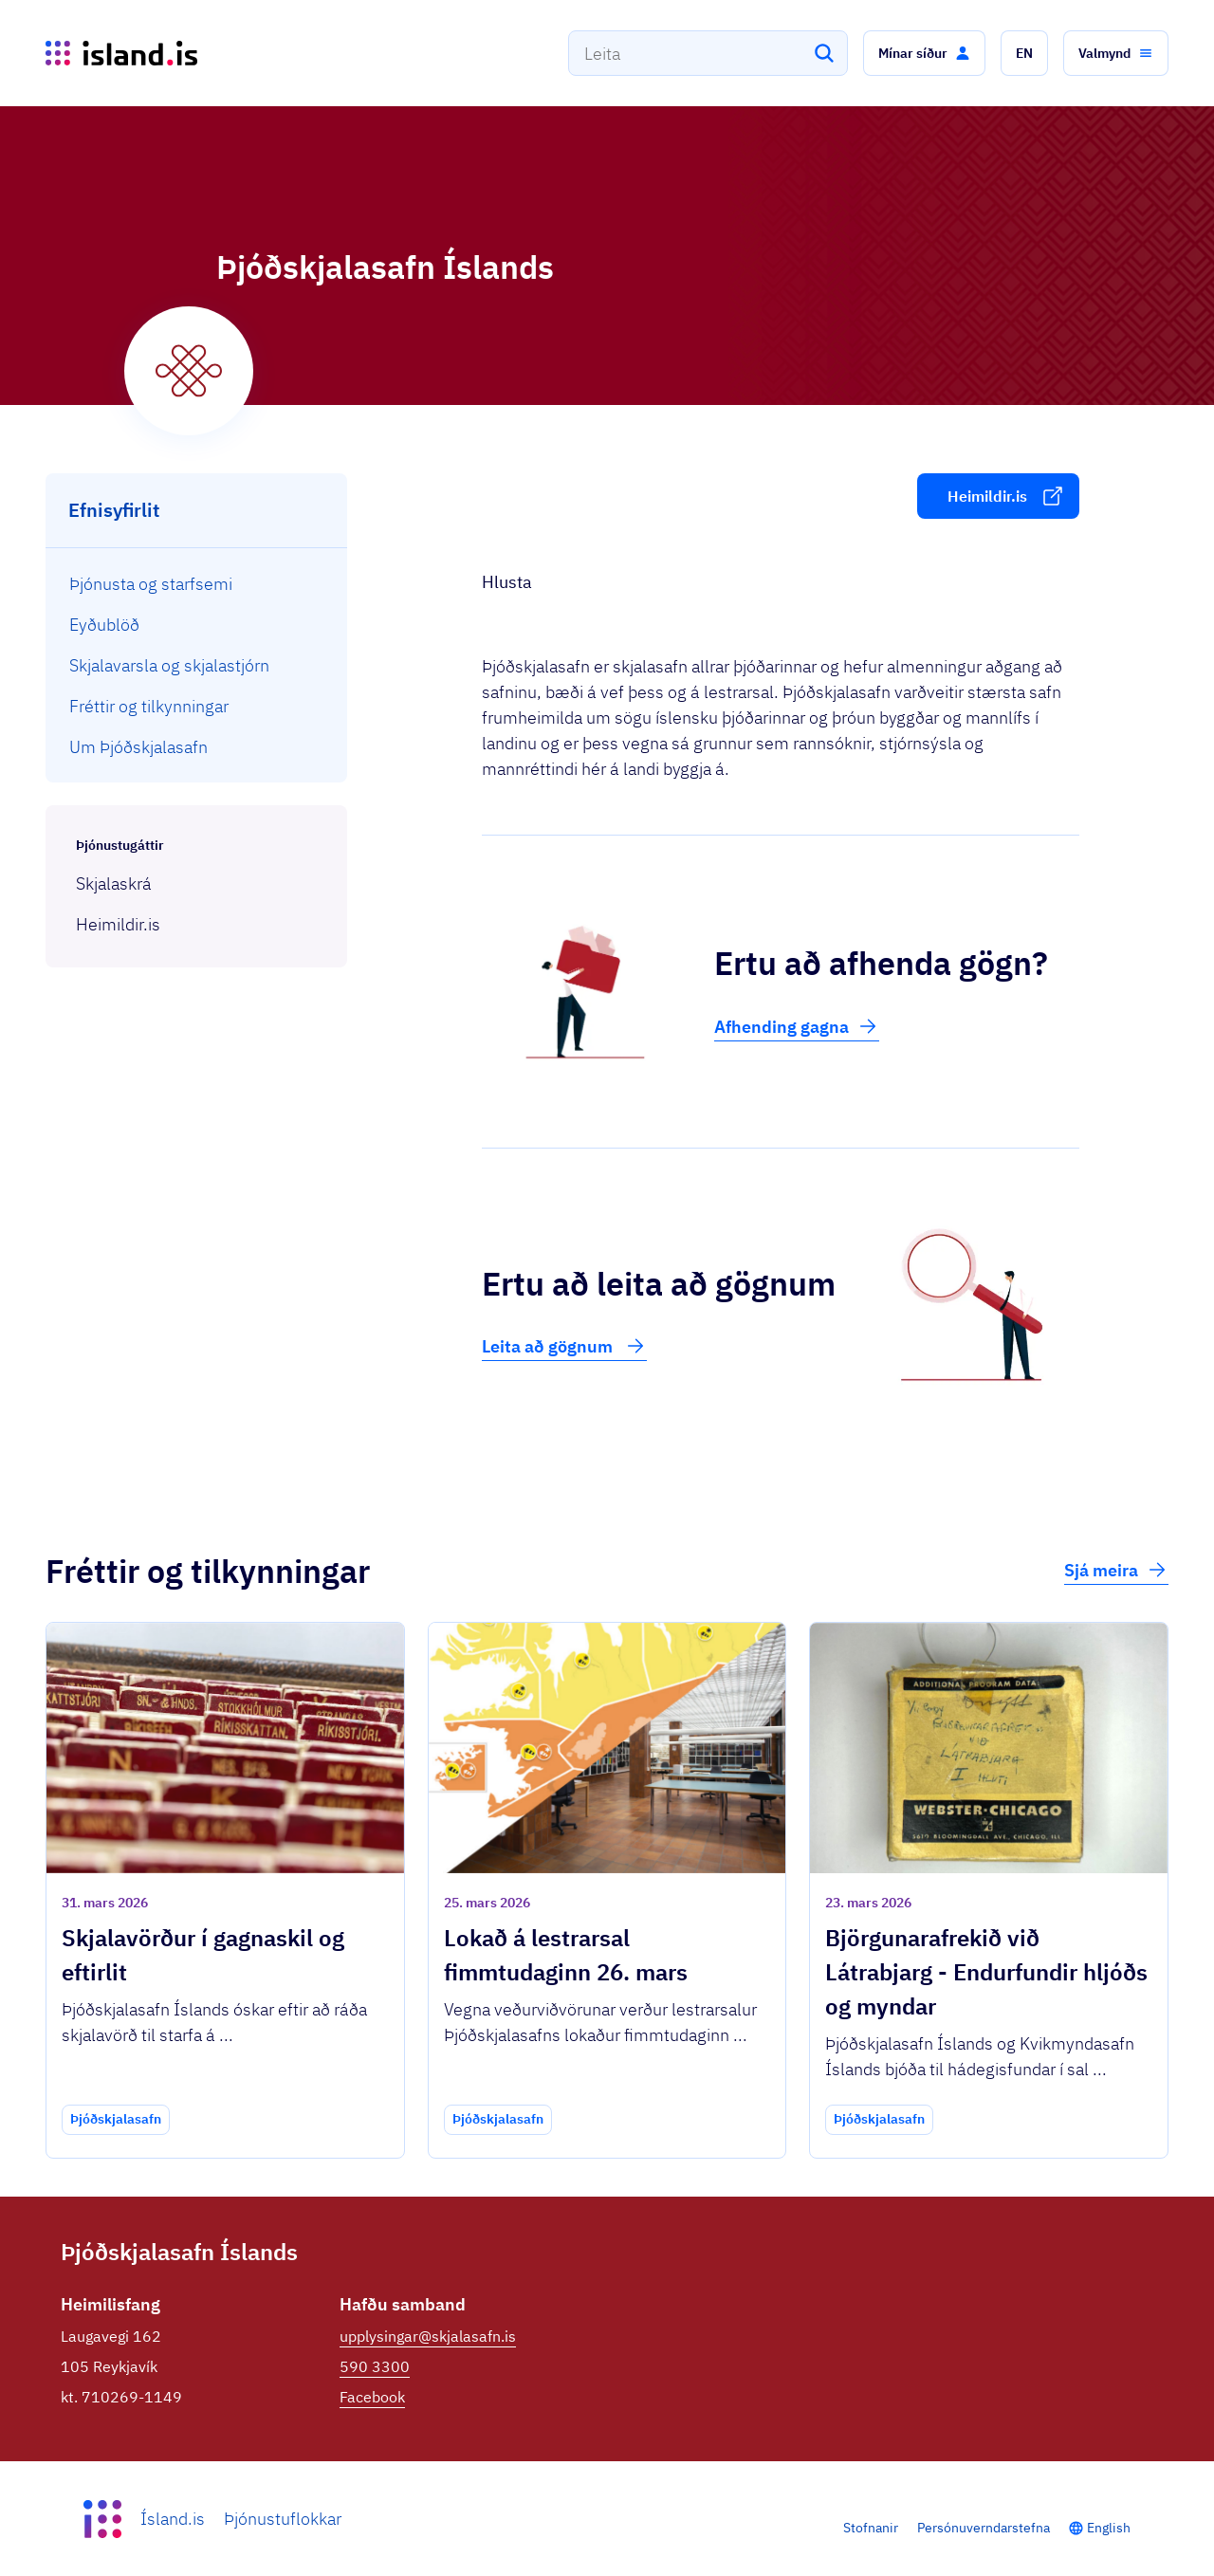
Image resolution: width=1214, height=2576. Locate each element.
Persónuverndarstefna (983, 2527)
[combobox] (708, 53)
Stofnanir (870, 2527)
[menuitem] (196, 583)
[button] (924, 53)
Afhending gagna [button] (796, 1026)
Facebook (372, 2396)
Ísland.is (172, 2519)
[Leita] (824, 53)
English (1109, 2527)
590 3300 (375, 2366)
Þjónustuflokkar (282, 2519)
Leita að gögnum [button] (564, 1345)
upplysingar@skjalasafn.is (428, 2336)
